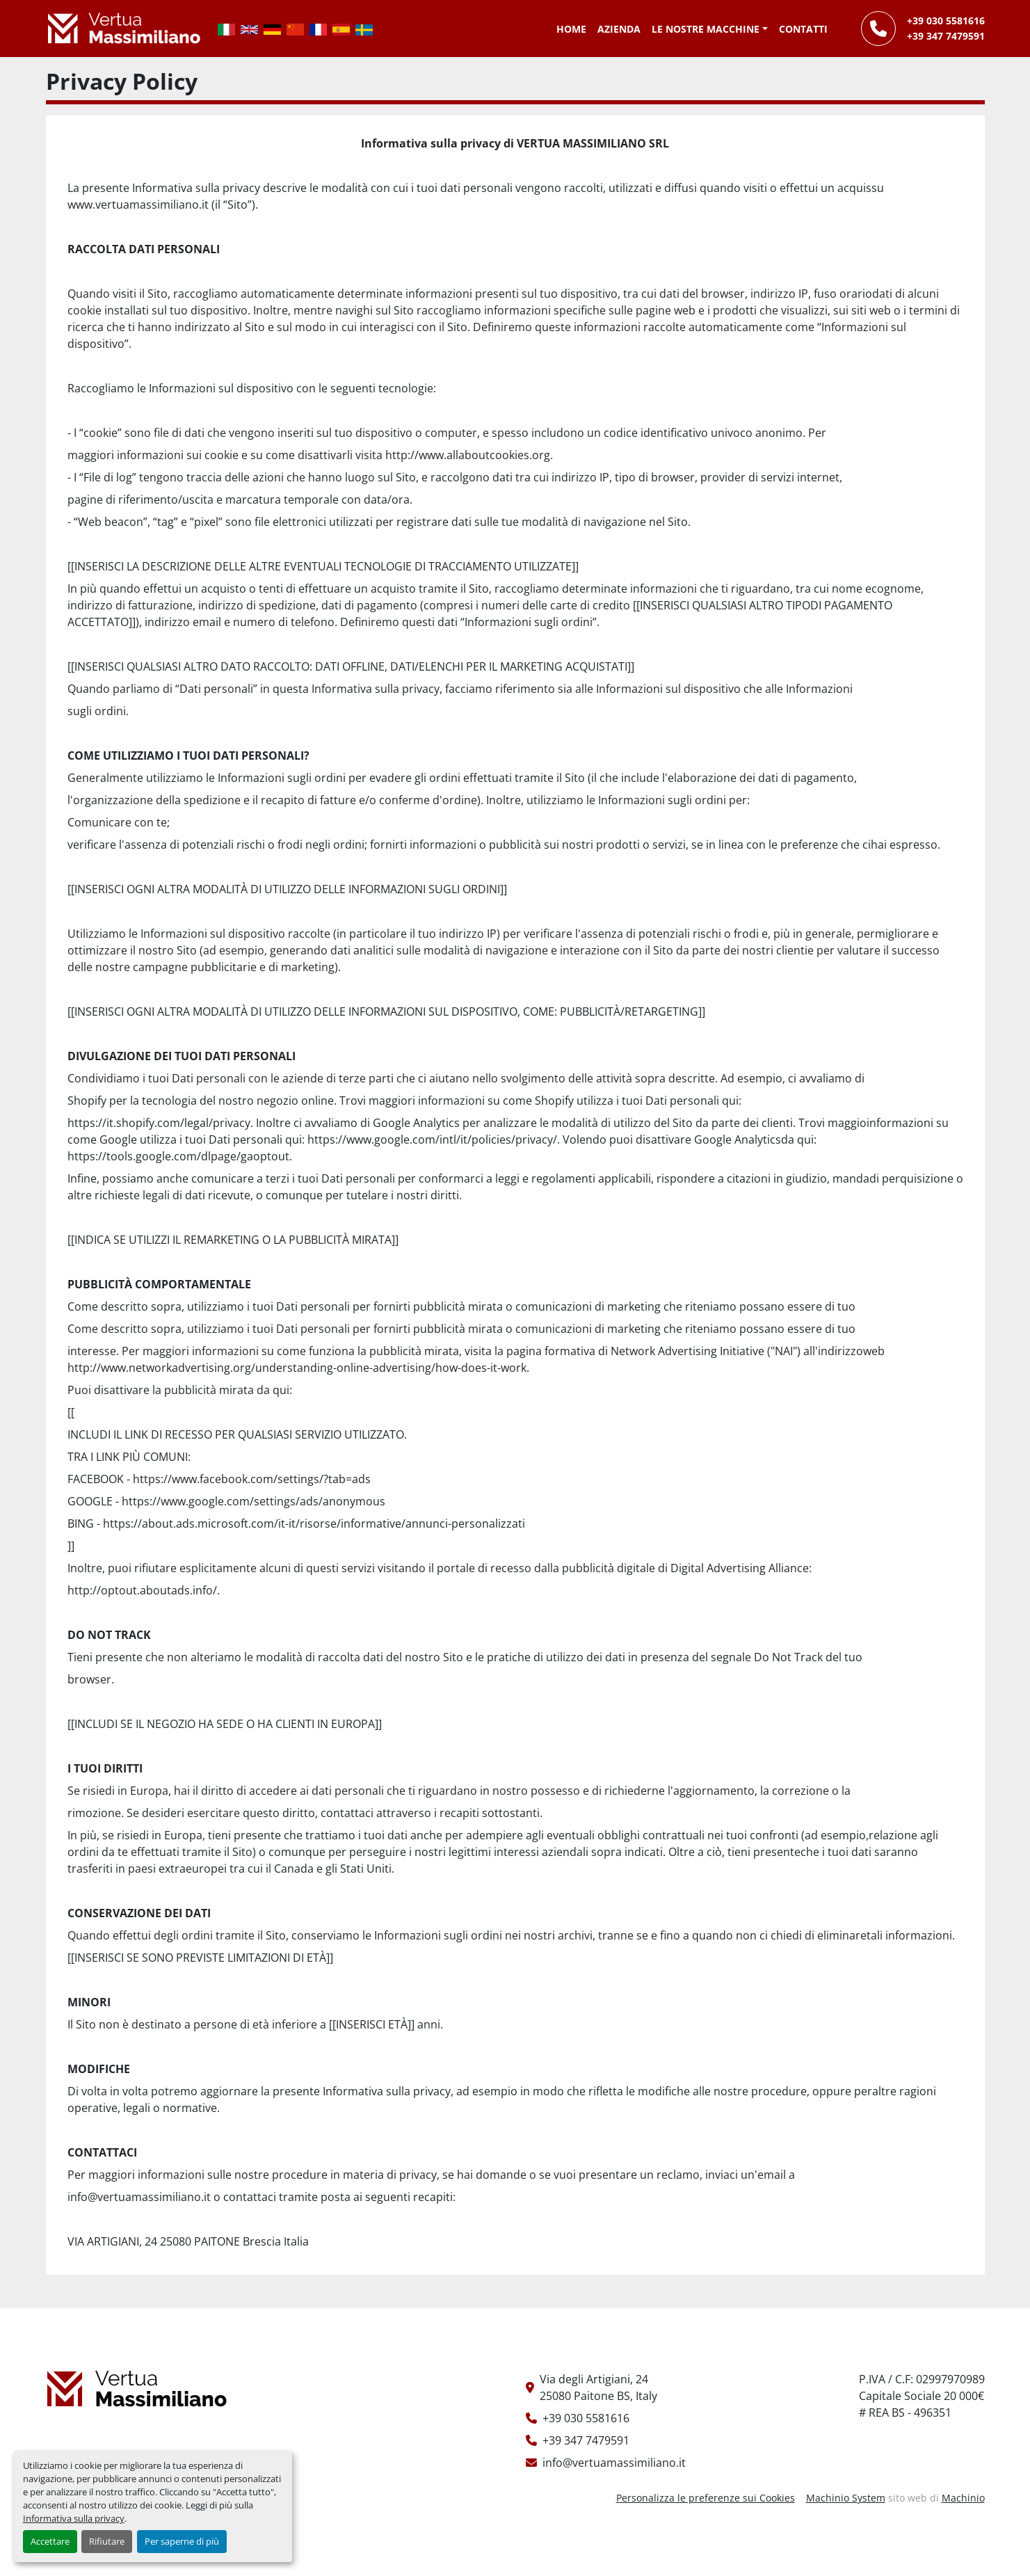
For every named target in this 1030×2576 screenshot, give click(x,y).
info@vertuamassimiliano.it (614, 2462)
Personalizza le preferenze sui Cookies (705, 2497)
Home (571, 28)
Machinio (963, 2497)
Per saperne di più (182, 2541)
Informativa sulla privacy (73, 2518)
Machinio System (845, 2497)
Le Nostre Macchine (705, 28)
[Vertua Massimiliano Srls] (136, 2388)
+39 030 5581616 (946, 20)
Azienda (619, 28)
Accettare (50, 2541)
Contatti (803, 28)
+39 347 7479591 (946, 35)
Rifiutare (106, 2541)
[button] (710, 29)
